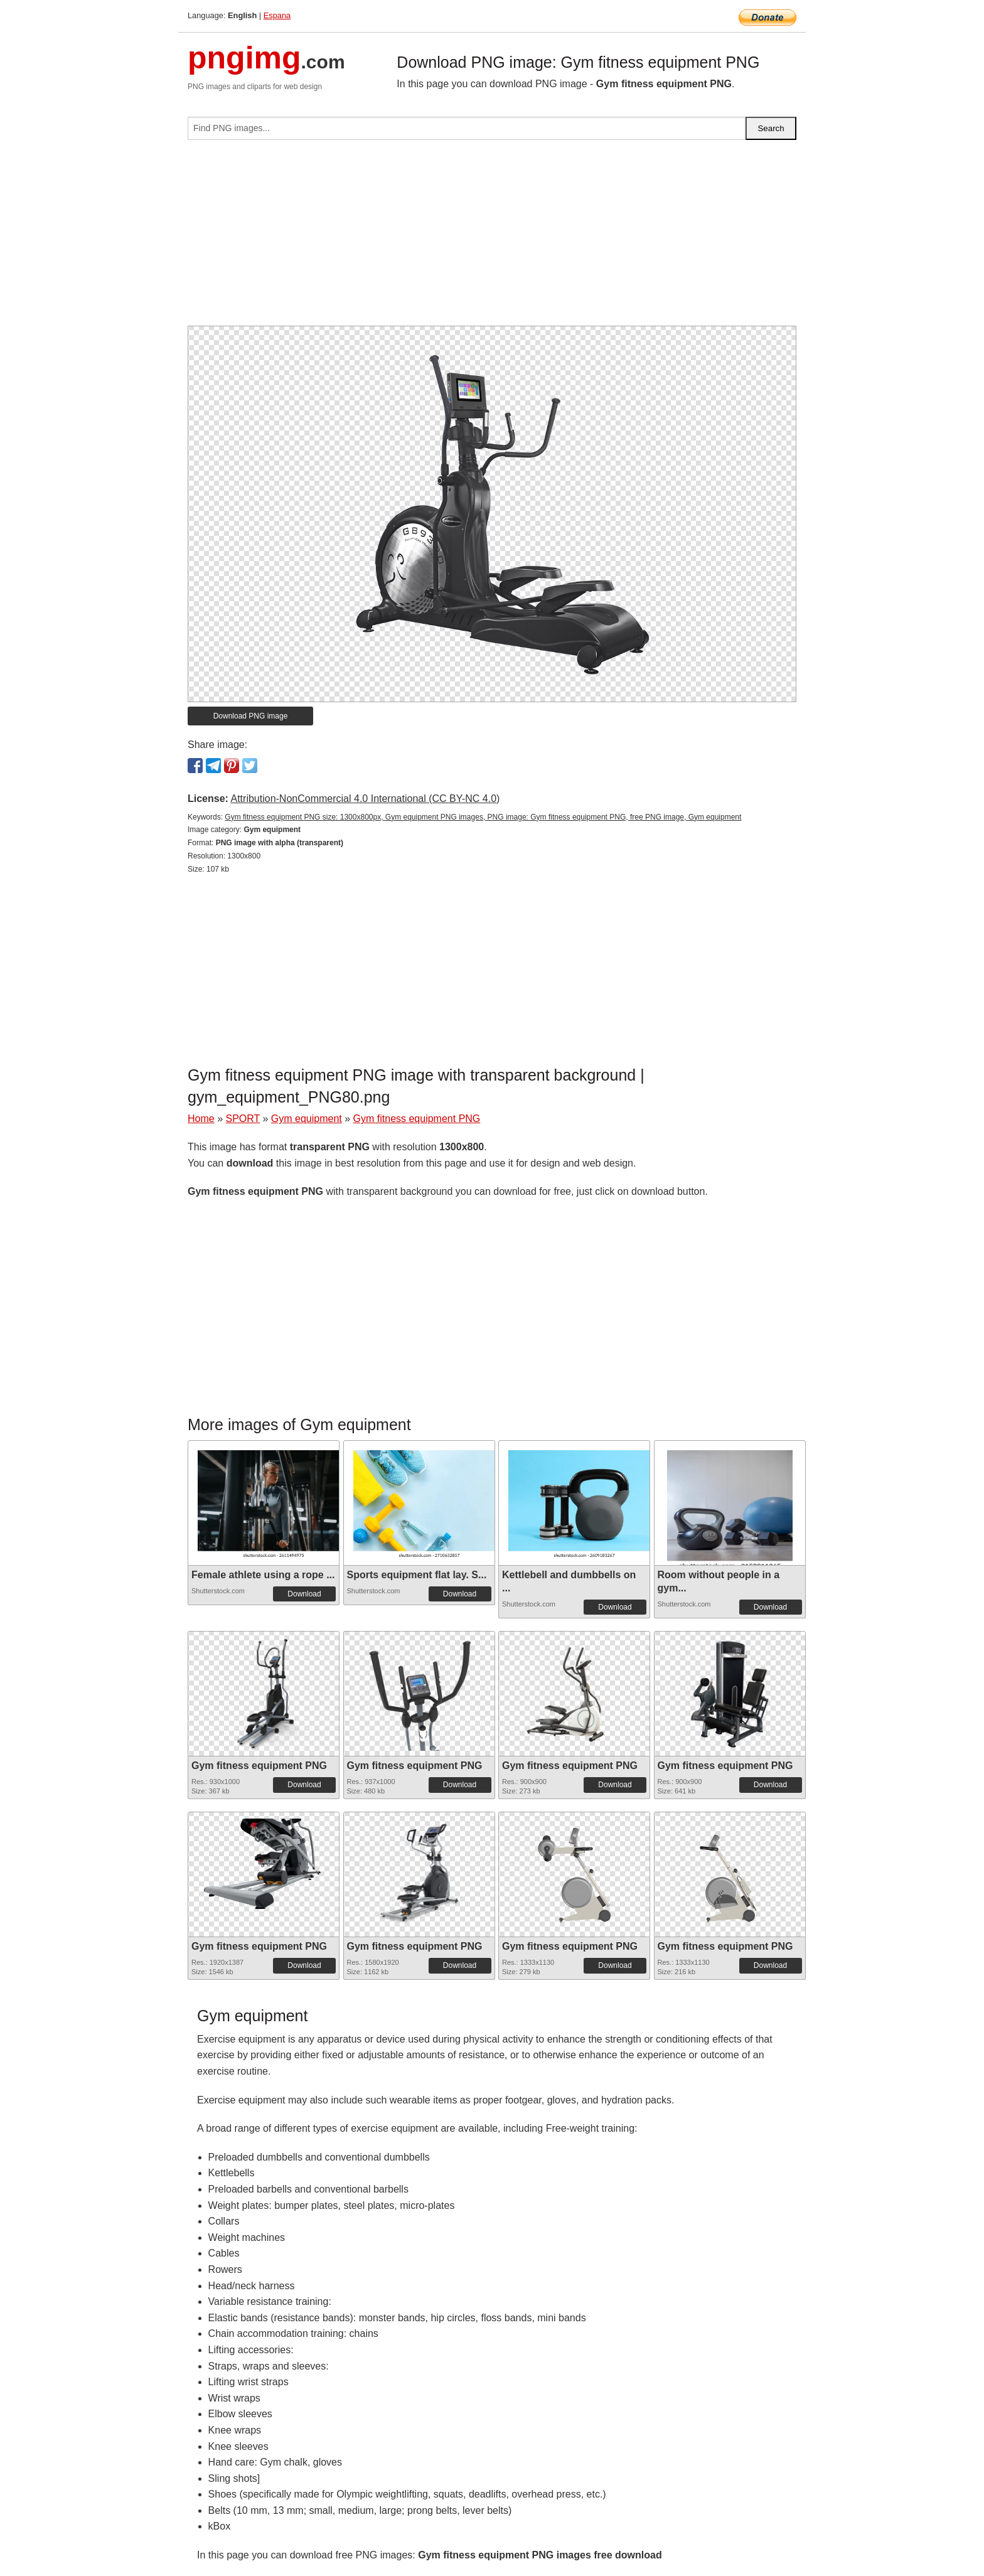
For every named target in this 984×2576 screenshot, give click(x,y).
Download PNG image (250, 716)
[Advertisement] (492, 238)
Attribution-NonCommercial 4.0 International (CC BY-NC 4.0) (365, 798)
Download (304, 1594)
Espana (277, 15)
